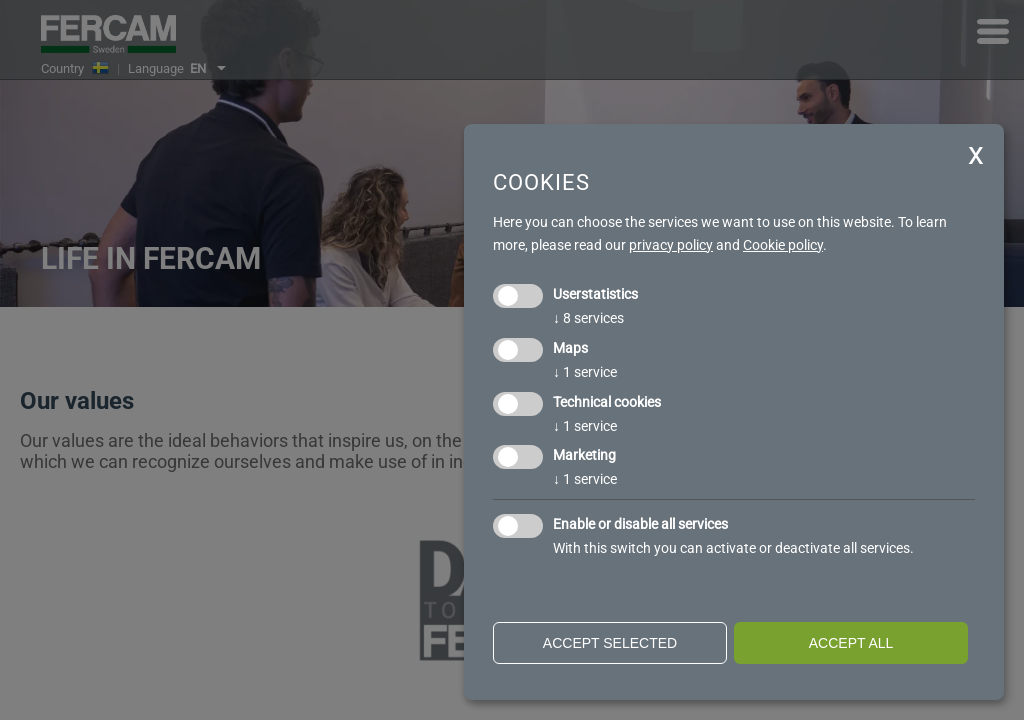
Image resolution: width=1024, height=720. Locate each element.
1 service (585, 372)
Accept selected (610, 643)
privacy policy (671, 245)
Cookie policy (783, 245)
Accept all (851, 643)
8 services (588, 318)
